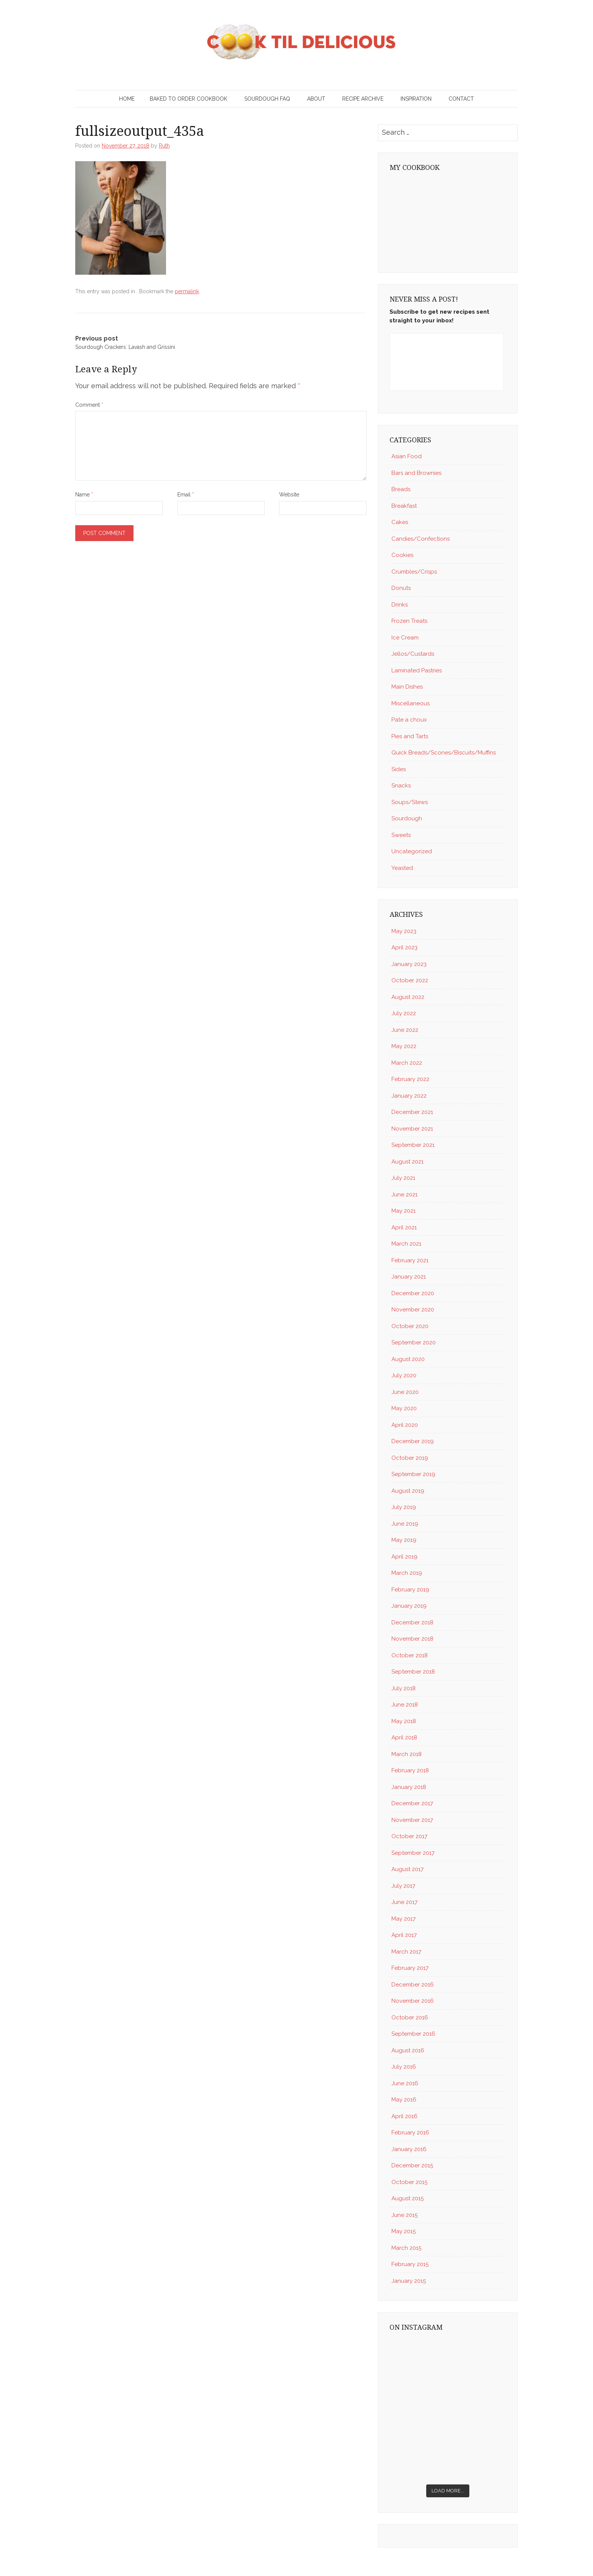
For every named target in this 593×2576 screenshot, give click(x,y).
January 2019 (409, 1605)
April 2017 (404, 1935)
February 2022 (410, 1079)
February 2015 (409, 2264)
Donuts (401, 588)
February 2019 (410, 1589)
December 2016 (412, 1984)
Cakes (399, 522)
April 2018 (404, 1737)
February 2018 (410, 1770)
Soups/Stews (409, 802)
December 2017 (412, 1803)
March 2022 (406, 1062)
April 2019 (404, 1556)
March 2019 (406, 1573)
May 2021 (403, 1210)
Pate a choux (409, 719)
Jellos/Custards (412, 653)
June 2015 (404, 2215)
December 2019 (412, 1441)
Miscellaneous (410, 703)
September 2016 (413, 2033)
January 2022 (409, 1095)
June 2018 (404, 1704)
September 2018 (413, 1671)
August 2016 (407, 2050)
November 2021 (412, 1128)
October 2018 (409, 1655)
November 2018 (412, 1638)
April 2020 (404, 1425)
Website (289, 495)
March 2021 (406, 1243)
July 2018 (403, 1688)
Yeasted (402, 868)
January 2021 (408, 1276)
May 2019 (403, 1540)
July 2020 (403, 1375)
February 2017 (409, 1968)
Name (84, 495)
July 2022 (403, 1013)
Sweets (401, 835)
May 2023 (403, 931)
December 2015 (412, 2165)
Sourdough (406, 818)
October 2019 (409, 1457)
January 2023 (409, 964)
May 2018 (403, 1721)
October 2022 (409, 980)
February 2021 (409, 1260)
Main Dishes (407, 686)
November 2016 (412, 2000)
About (316, 99)
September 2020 (413, 1342)
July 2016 (403, 2066)
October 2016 (409, 2017)
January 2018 (408, 1787)
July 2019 (403, 1507)
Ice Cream (405, 637)
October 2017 (409, 1836)
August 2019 (407, 1490)
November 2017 (412, 1820)
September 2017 (413, 1853)
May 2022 (403, 1046)
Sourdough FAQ (267, 99)
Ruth (164, 146)
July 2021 (403, 1177)
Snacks (401, 785)
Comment (89, 405)
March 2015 (406, 2248)
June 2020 (405, 1392)
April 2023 (404, 947)
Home (127, 99)
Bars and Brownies (416, 473)
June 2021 (404, 1194)
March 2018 (406, 1754)
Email (185, 495)
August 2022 (407, 997)
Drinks (399, 604)
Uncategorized (411, 851)
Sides (398, 769)
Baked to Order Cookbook (188, 99)
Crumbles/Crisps (414, 571)
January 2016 (409, 2149)
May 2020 (404, 1408)
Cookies (402, 555)
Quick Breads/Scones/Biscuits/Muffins (443, 752)
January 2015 (408, 2280)
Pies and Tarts (409, 736)
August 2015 (407, 2198)
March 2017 (406, 1951)
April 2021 (404, 1227)
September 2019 (413, 1474)
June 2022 (404, 1030)
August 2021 (407, 1161)
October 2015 (409, 2182)
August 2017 (407, 1869)
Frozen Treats (409, 621)
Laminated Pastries (416, 670)
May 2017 (403, 1918)
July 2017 (403, 1885)
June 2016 (404, 2083)
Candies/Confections (420, 538)
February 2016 (410, 2132)
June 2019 (404, 1523)
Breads (400, 489)
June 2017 (404, 1902)
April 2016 (404, 2116)
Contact (461, 99)
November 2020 (412, 1309)
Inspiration (416, 99)
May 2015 (403, 2231)
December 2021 (412, 1112)
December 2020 (412, 1293)
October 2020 (409, 1326)
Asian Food (406, 456)
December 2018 (412, 1622)
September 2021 (413, 1145)
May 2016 (403, 2099)
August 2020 (408, 1359)
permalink (187, 291)
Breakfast (404, 505)
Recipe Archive (362, 99)
